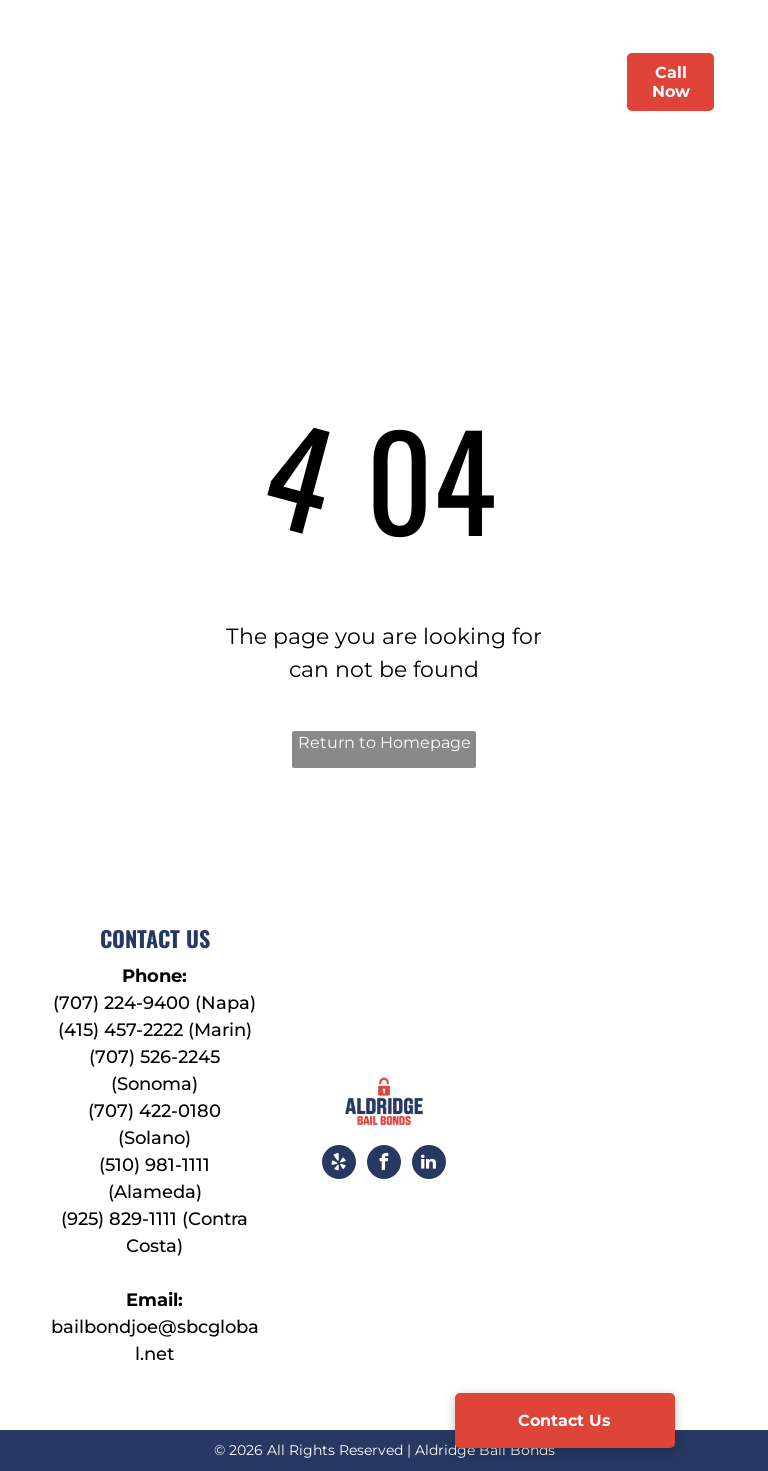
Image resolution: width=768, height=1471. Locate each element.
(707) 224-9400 (121, 1003)
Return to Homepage (384, 742)
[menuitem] (241, 82)
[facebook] (384, 1164)
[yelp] (339, 1164)
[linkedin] (429, 1164)
